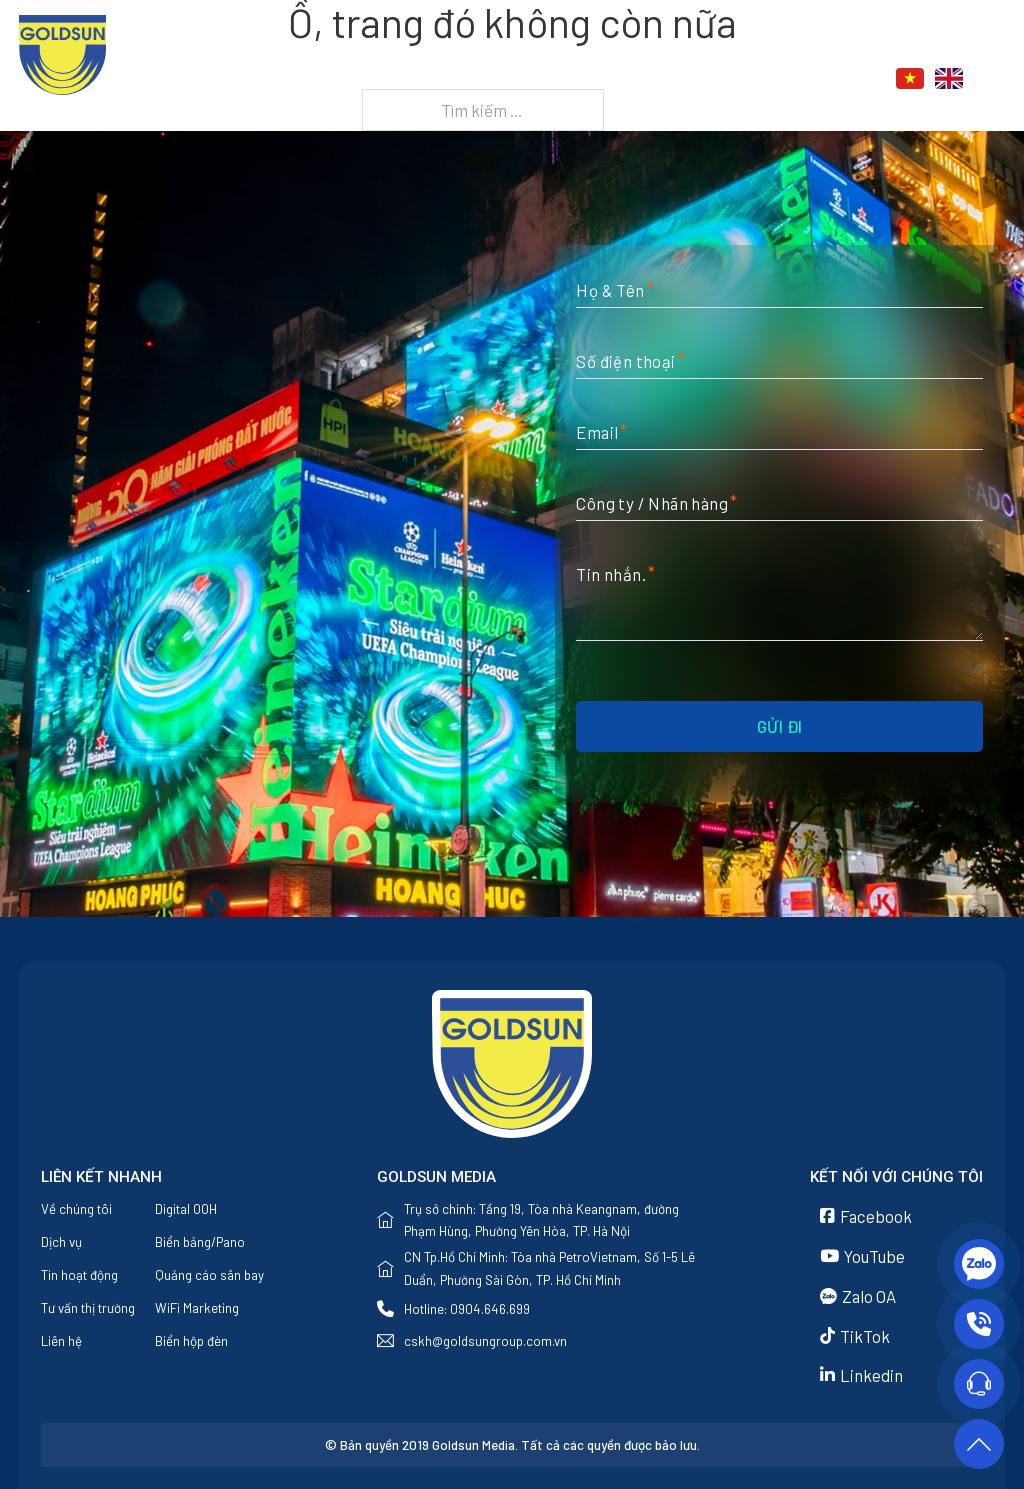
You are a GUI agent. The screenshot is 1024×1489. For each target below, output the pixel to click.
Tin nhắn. (611, 574)
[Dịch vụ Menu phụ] (629, 79)
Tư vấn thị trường (88, 1308)
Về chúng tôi (474, 79)
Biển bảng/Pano (200, 1242)
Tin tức (688, 79)
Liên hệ (794, 79)
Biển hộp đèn (191, 1341)
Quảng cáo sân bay (209, 1275)
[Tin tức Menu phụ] (736, 79)
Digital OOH (186, 1209)
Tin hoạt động (79, 1275)
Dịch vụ (581, 79)
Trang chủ (353, 79)
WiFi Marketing (197, 1308)
